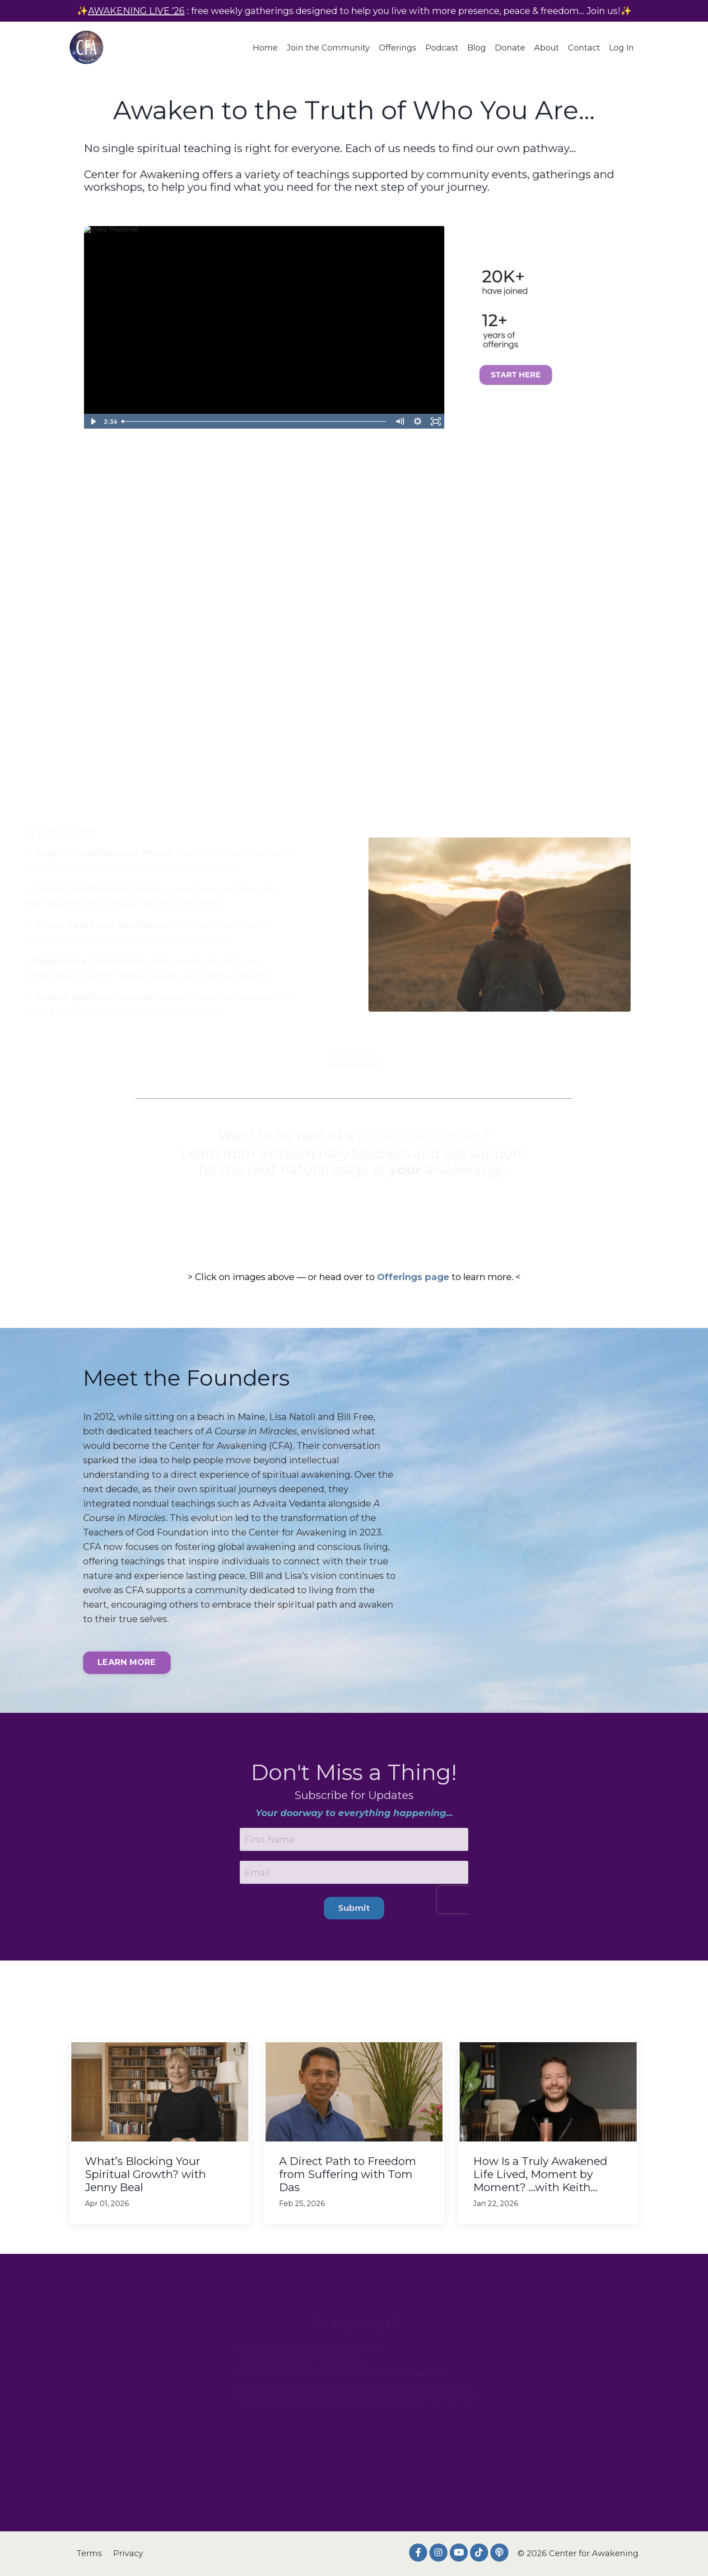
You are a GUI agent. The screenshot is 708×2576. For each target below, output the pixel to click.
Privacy (128, 2553)
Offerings (397, 48)
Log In (621, 48)
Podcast (441, 48)
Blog (476, 48)
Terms (89, 2553)
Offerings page (413, 1277)
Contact (584, 48)
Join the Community (328, 48)
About (546, 48)
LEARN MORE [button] (127, 1662)
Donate (510, 48)
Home (265, 48)
